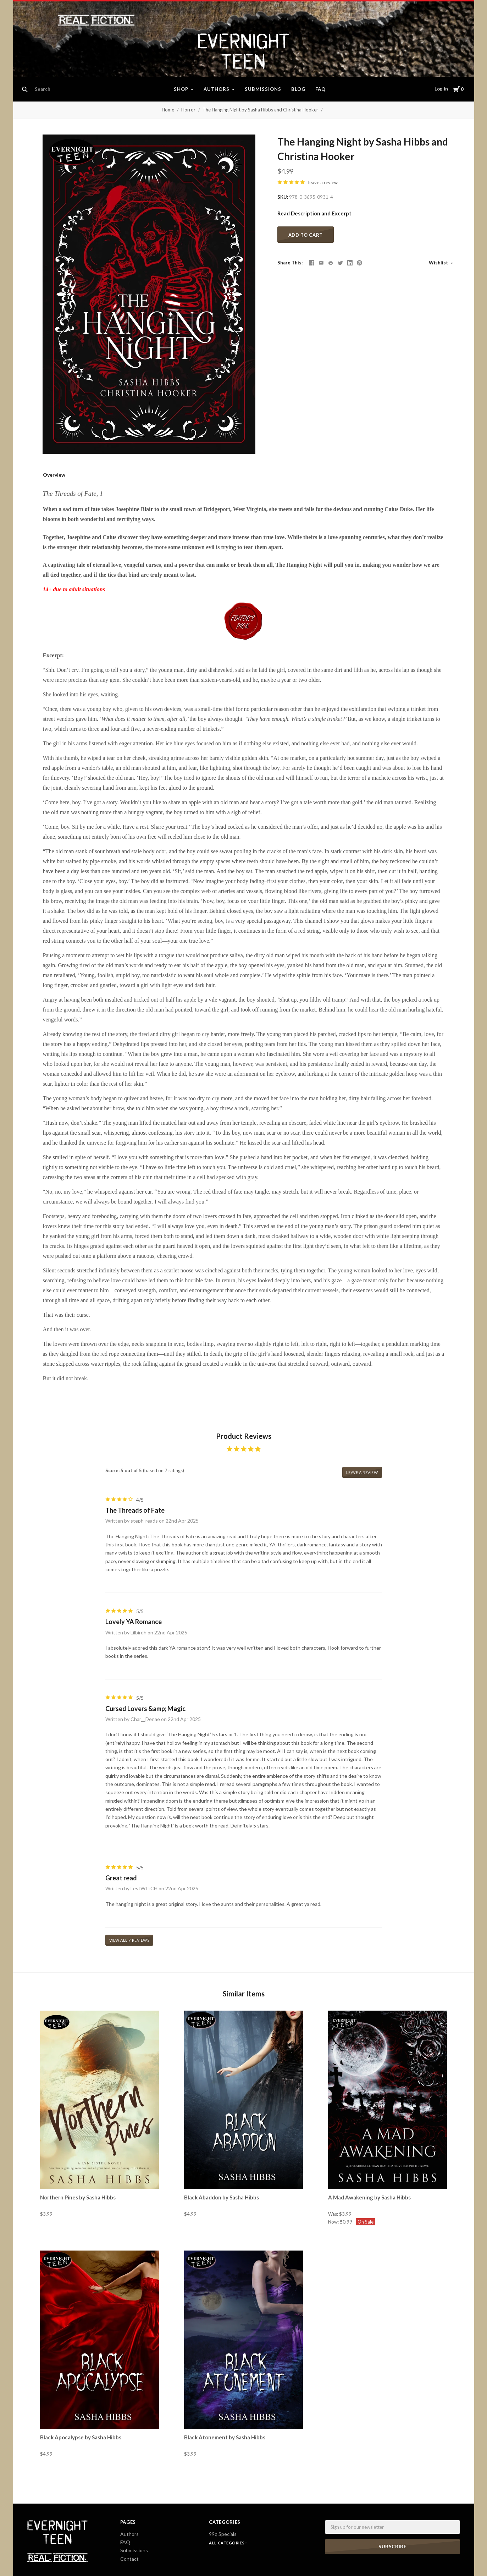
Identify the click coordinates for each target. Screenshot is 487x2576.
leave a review (323, 182)
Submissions (263, 89)
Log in (441, 89)
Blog (298, 89)
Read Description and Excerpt (314, 213)
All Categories (227, 2543)
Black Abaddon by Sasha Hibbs (221, 2197)
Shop (181, 89)
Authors (216, 89)
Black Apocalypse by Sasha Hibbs (80, 2437)
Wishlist (439, 262)
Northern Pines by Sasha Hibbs (78, 2197)
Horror (188, 110)
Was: (333, 2214)
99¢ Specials (223, 2534)
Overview (54, 475)
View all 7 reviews (129, 1940)
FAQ (320, 89)
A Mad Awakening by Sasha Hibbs (369, 2197)
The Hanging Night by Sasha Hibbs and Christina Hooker (260, 110)
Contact (129, 2559)
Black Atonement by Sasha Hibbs (224, 2437)
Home (168, 110)
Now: (334, 2222)
